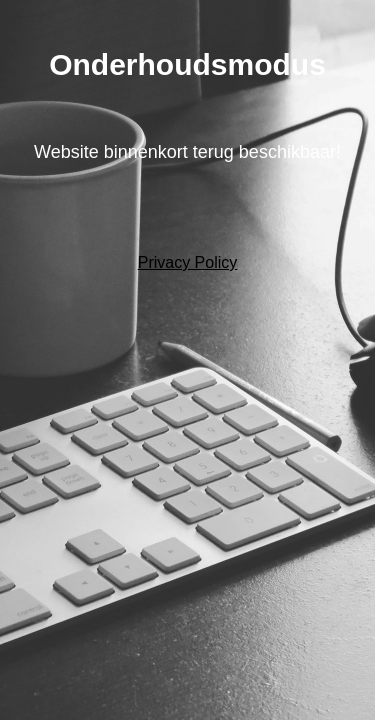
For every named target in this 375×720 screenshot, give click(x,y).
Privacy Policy (188, 262)
